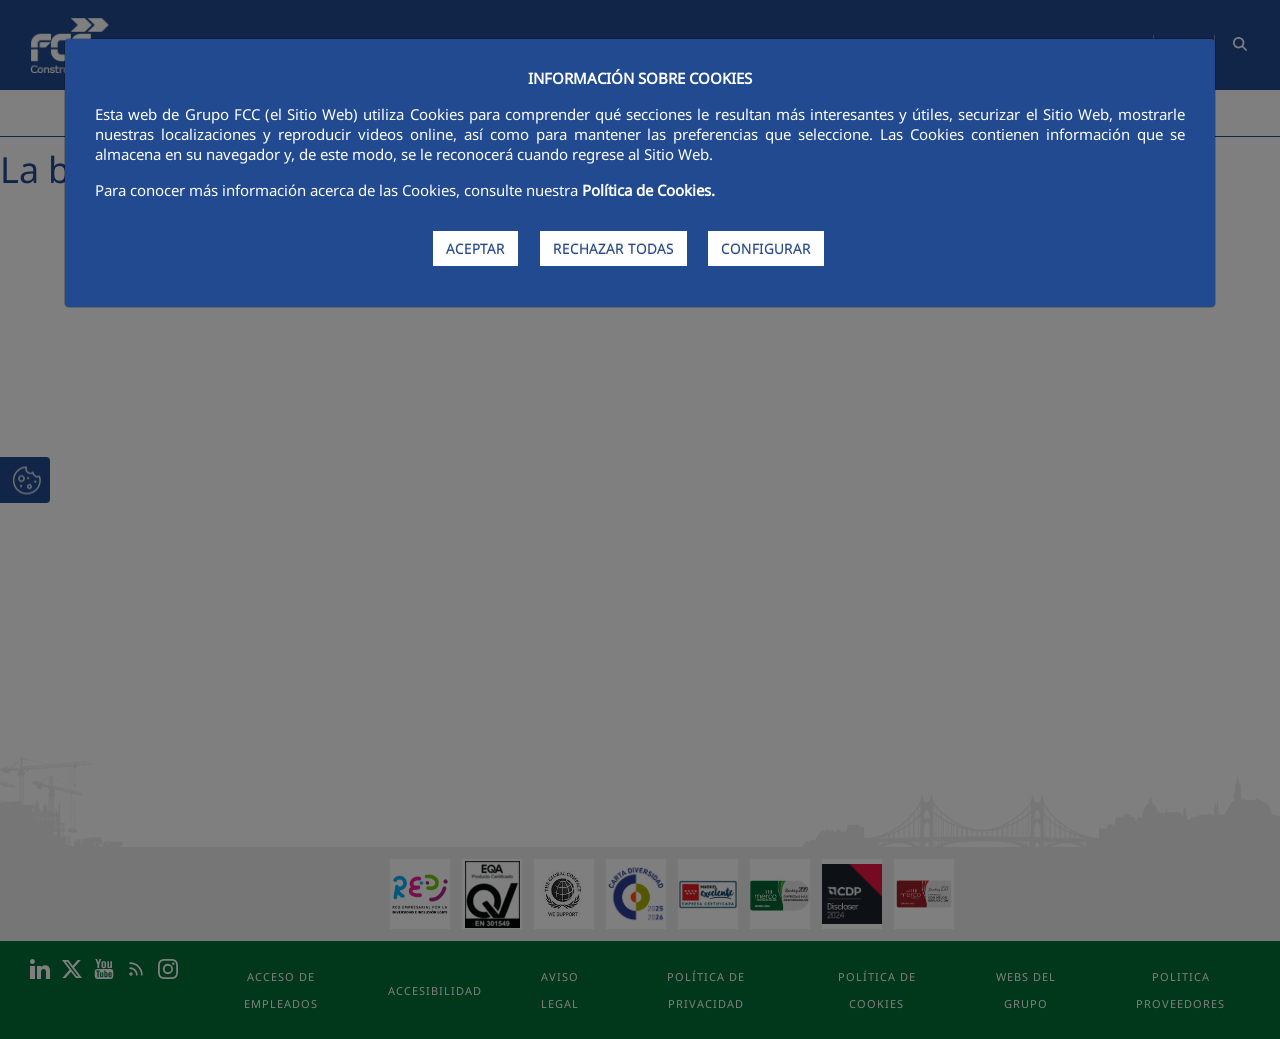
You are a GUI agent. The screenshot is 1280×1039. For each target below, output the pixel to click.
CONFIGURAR (766, 248)
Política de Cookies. (648, 190)
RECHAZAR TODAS (613, 248)
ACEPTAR (475, 248)
